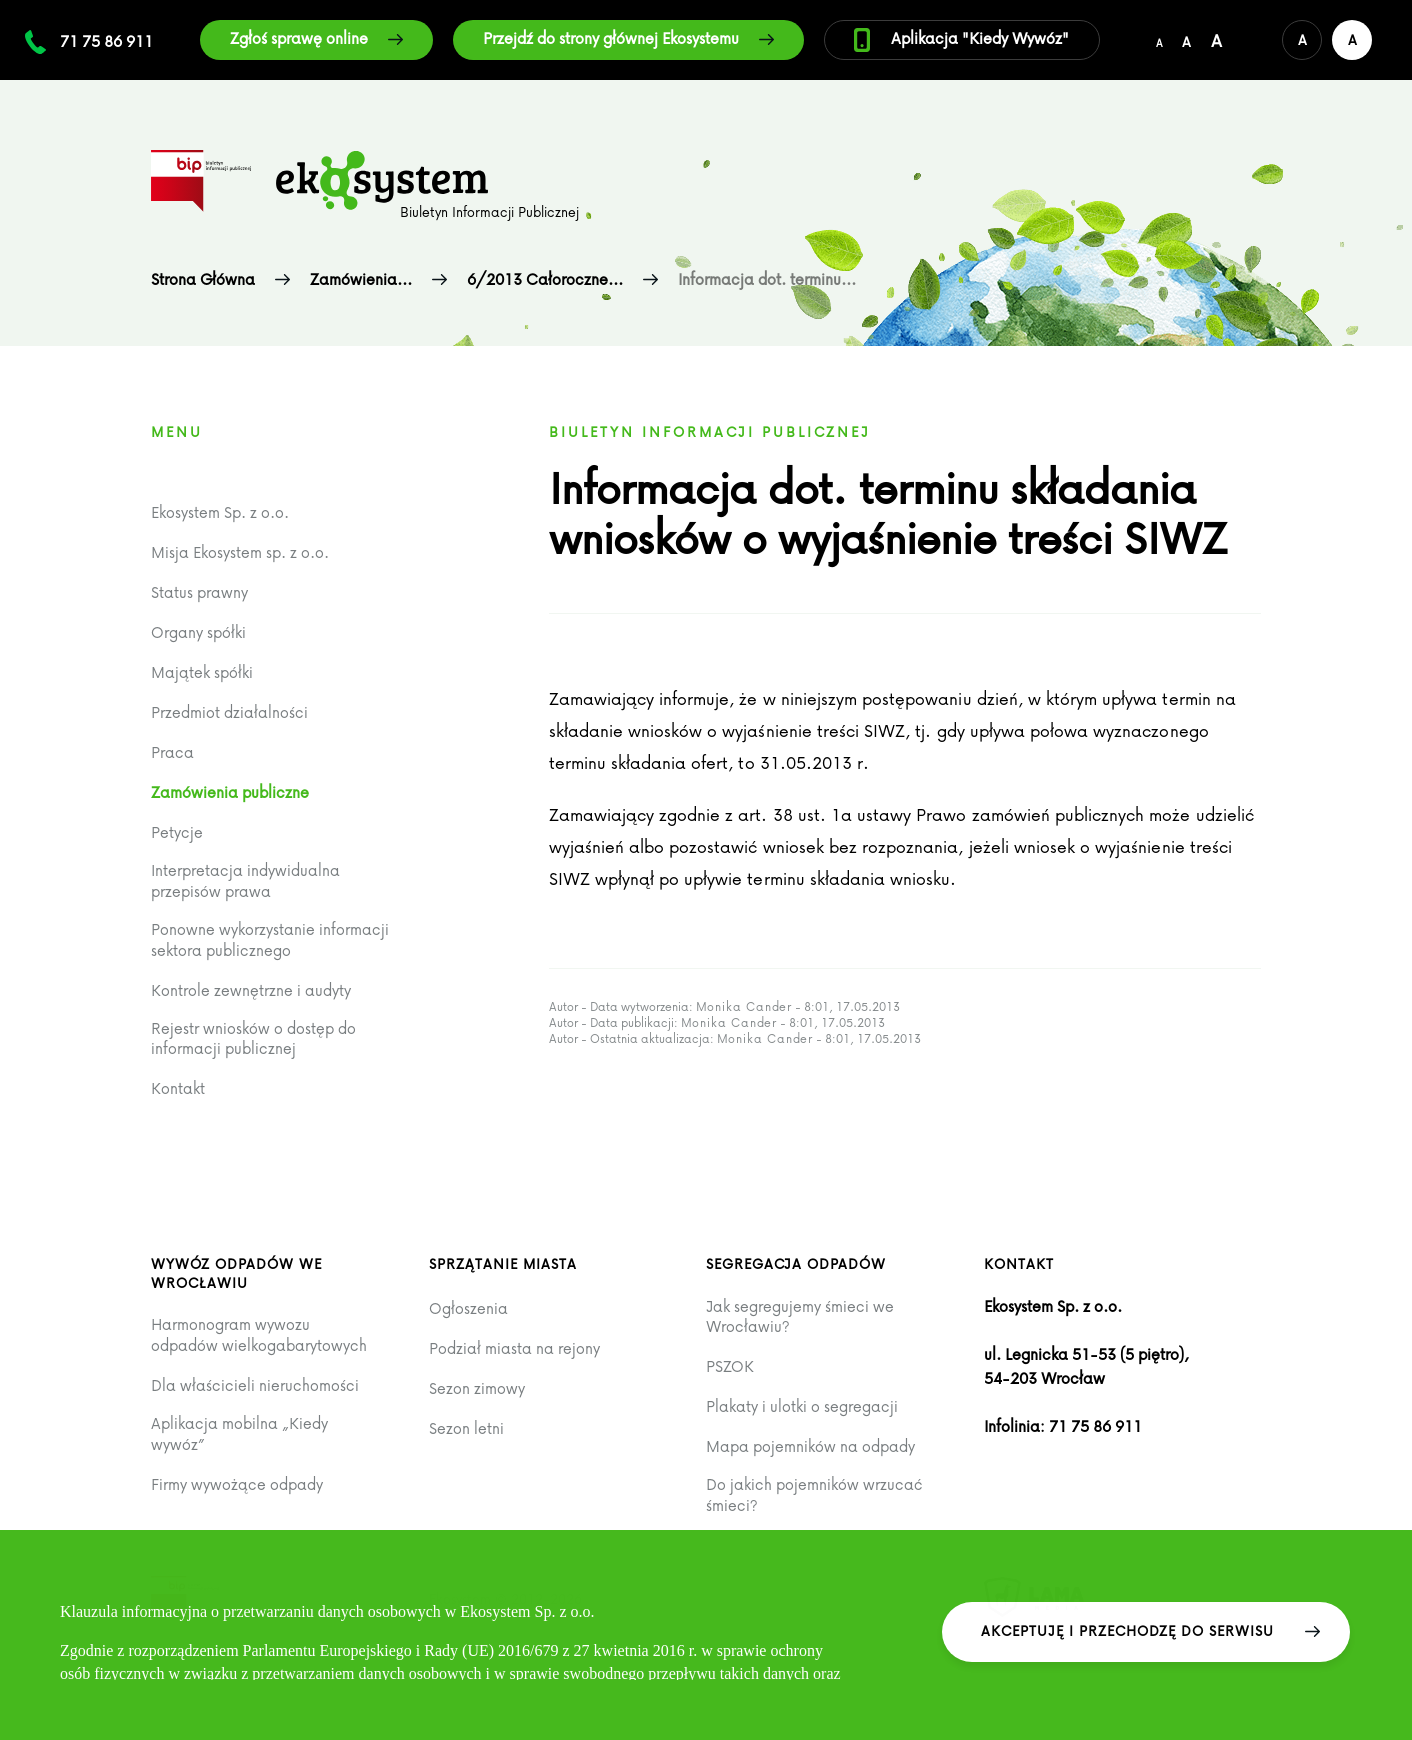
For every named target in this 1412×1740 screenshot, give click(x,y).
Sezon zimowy (477, 1388)
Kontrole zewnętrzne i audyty (251, 990)
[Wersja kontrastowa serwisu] (1352, 40)
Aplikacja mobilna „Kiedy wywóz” (239, 1433)
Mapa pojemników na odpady (810, 1446)
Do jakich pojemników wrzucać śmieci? (814, 1494)
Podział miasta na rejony (514, 1348)
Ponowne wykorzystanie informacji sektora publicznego (270, 939)
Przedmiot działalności (229, 712)
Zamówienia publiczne (230, 792)
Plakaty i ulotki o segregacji (802, 1406)
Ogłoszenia (468, 1308)
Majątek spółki (202, 672)
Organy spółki (198, 632)
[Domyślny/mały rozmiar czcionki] (1159, 40)
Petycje (177, 832)
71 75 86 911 (106, 41)
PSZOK (730, 1366)
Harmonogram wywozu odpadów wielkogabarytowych (259, 1334)
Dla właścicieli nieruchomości (255, 1385)
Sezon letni (466, 1428)
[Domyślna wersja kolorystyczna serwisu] (1302, 40)
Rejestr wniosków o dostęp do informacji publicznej (253, 1038)
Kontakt (178, 1088)
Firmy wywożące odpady (237, 1484)
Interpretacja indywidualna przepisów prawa (245, 880)
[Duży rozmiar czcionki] (1216, 40)
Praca (172, 752)
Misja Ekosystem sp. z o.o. (240, 552)
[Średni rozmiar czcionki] (1186, 40)
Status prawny (199, 592)
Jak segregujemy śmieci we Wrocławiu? (800, 1316)
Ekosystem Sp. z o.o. (220, 512)
